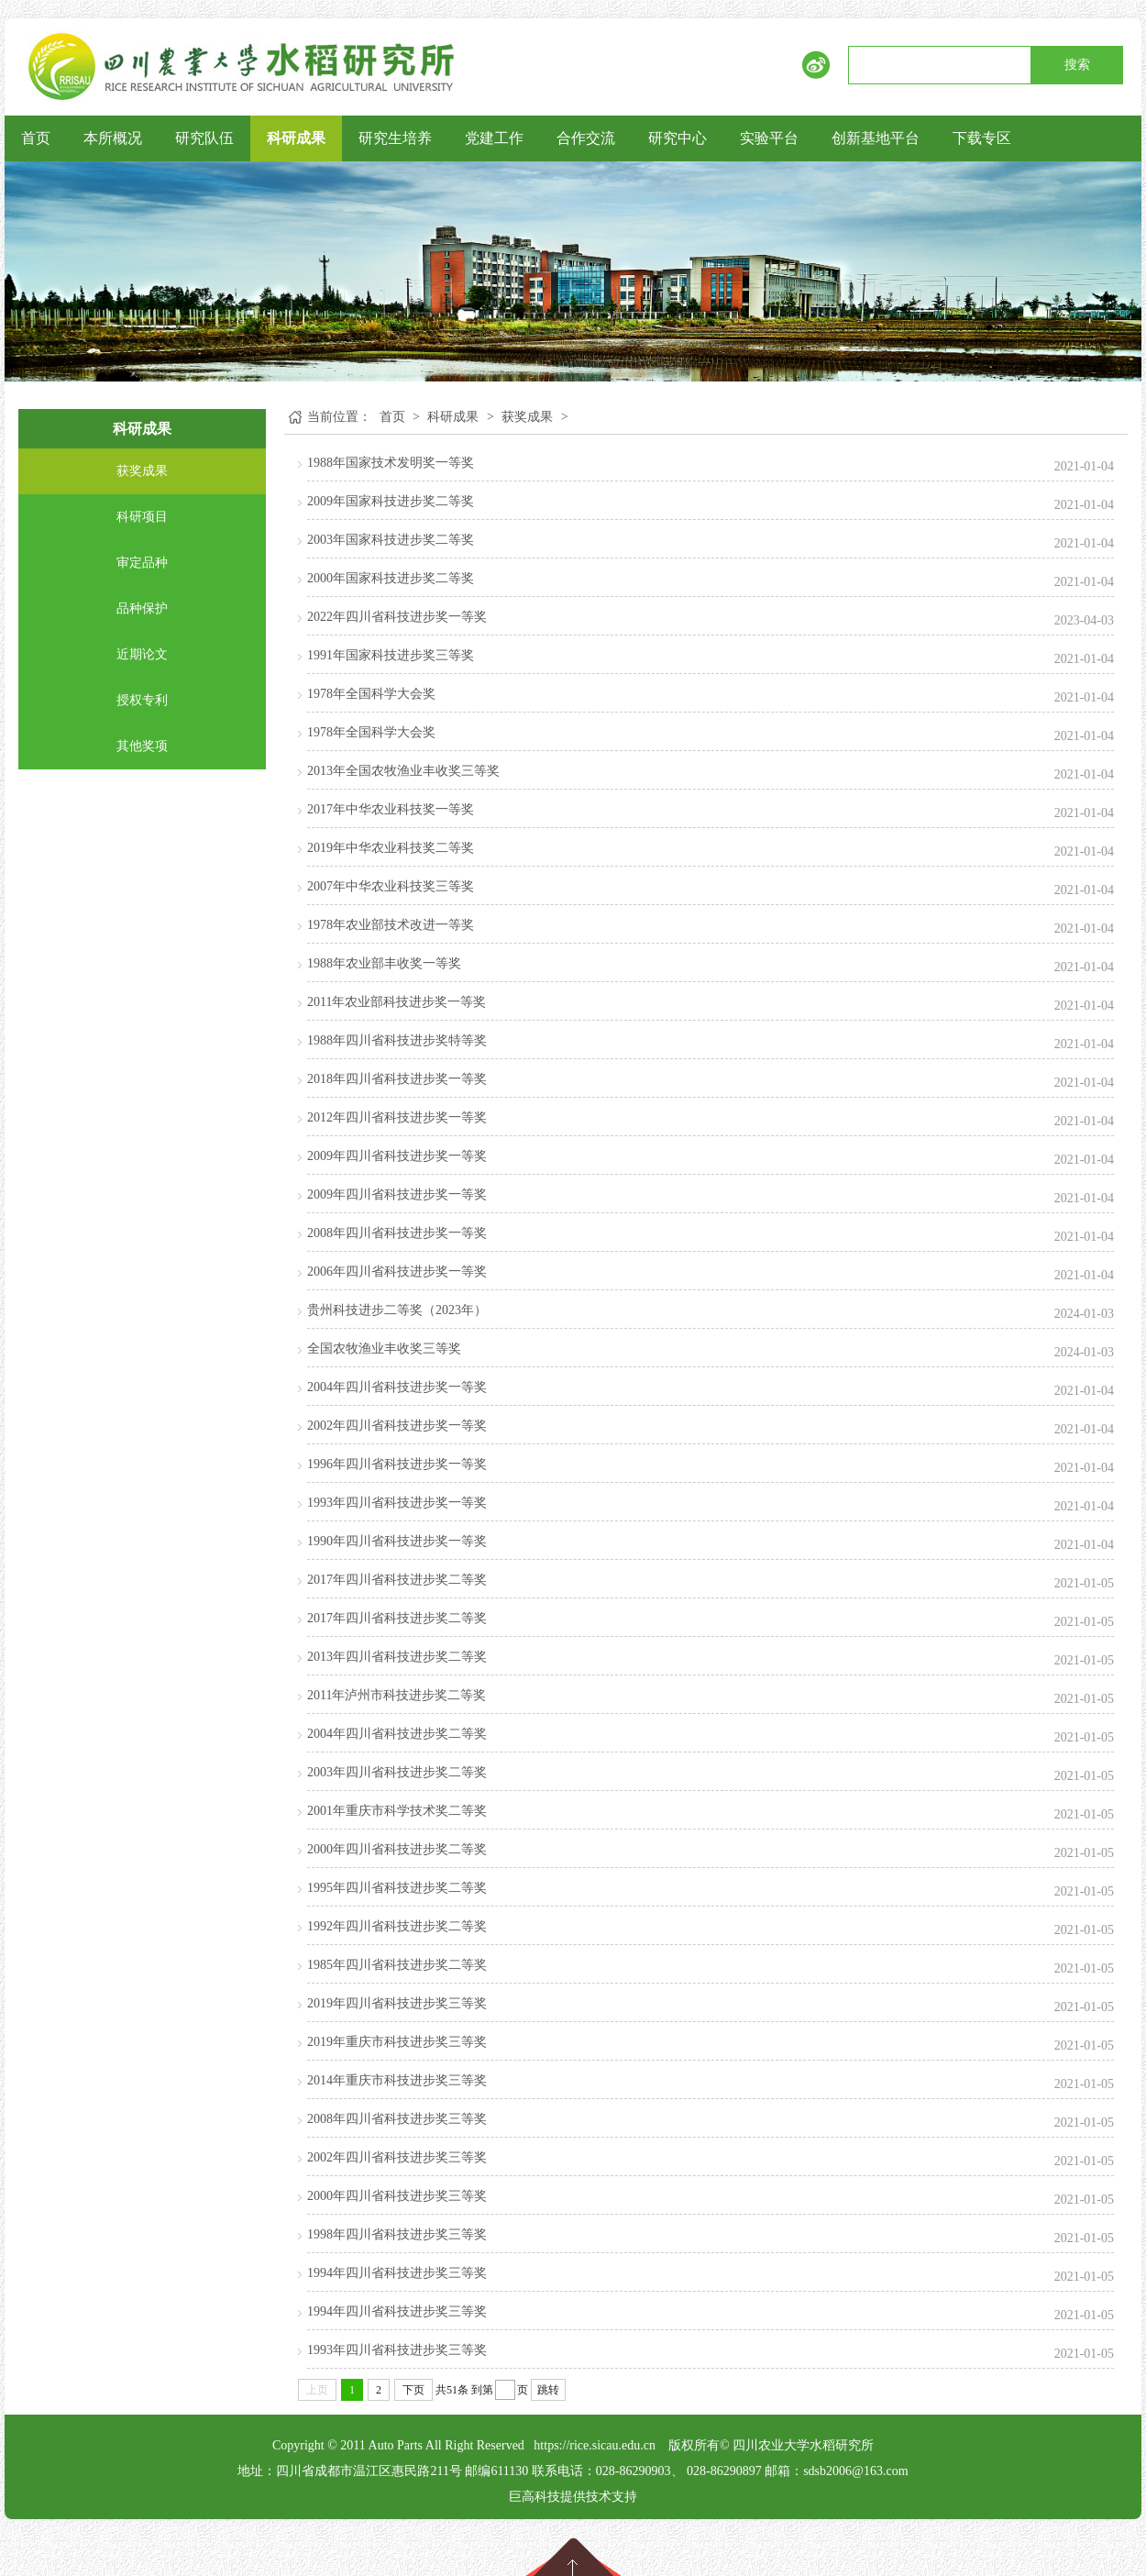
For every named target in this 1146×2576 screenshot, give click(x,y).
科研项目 (142, 517)
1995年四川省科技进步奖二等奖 (397, 1888)
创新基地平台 (876, 138)
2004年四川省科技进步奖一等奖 (397, 1387)
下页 (413, 2389)
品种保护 (142, 608)
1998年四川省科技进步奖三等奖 (397, 2234)
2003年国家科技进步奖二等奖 (390, 540)
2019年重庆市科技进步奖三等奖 (397, 2042)
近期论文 (142, 654)
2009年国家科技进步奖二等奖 (390, 501)
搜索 (1077, 65)
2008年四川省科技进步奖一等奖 (397, 1233)
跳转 (548, 2389)
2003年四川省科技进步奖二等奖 (397, 1772)
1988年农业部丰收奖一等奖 (384, 963)
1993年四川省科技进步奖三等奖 (397, 2350)
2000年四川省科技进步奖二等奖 (397, 1849)
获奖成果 (142, 471)
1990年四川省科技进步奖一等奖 (397, 1541)
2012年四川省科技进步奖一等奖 (397, 1117)
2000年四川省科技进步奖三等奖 (397, 2196)
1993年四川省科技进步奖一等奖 (397, 1502)
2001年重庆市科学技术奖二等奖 (397, 1811)
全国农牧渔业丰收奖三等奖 (384, 1348)
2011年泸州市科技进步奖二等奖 (396, 1695)
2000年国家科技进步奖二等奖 (390, 578)
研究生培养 (395, 138)
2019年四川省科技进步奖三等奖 (397, 2003)
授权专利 (142, 700)
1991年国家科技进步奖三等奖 (390, 655)
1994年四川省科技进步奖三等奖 (397, 2273)
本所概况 (112, 138)
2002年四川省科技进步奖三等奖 (397, 2157)
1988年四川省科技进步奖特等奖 (397, 1040)
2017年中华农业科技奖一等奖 (390, 809)
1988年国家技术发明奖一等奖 (390, 463)
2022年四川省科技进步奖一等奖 (397, 617)
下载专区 (982, 138)
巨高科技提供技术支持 (573, 2497)
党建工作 (494, 138)
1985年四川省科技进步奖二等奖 (397, 1965)
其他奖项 (142, 746)
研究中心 (677, 138)
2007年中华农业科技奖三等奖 (390, 886)
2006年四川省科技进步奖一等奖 (397, 1271)
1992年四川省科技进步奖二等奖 (397, 1926)
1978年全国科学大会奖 (371, 694)
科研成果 (296, 138)
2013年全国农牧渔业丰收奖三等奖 (403, 771)
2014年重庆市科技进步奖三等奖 (397, 2080)
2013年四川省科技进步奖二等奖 (397, 1657)
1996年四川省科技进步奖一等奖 (397, 1464)
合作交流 (585, 138)
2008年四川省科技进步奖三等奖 (397, 2119)
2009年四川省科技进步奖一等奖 (397, 1156)
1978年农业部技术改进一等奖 (390, 925)
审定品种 (142, 562)
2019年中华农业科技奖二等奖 (390, 848)
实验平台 (769, 138)
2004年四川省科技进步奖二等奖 (397, 1734)
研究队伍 (204, 138)
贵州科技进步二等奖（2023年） (397, 1310)
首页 (35, 138)
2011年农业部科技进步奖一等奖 (396, 1002)
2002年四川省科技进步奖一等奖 (397, 1425)
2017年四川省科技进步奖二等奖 (397, 1580)
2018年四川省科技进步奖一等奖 (397, 1079)
